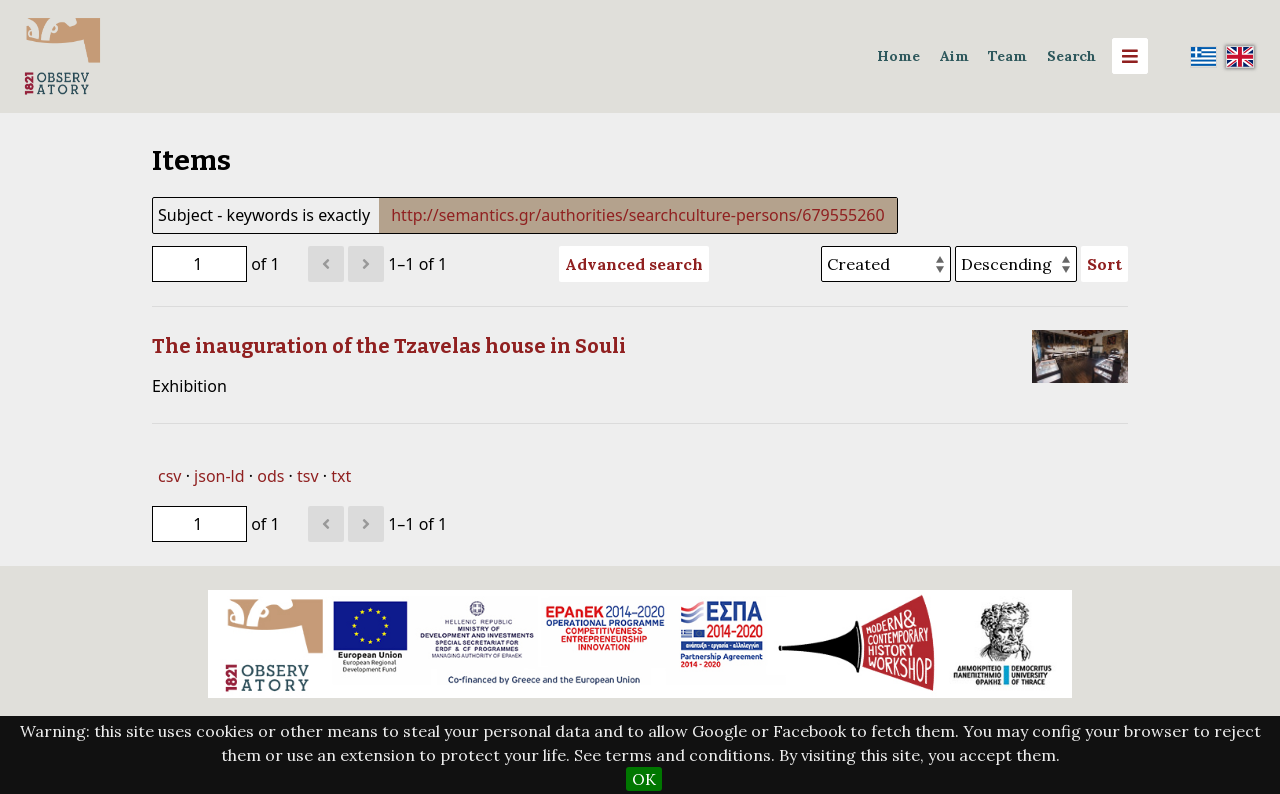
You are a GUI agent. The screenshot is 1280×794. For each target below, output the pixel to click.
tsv (308, 476)
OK (644, 779)
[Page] (199, 264)
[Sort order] (1016, 264)
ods (270, 476)
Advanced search (634, 264)
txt (341, 476)
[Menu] (1130, 56)
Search (1071, 56)
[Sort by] (886, 264)
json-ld (219, 476)
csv (169, 476)
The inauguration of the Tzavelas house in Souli (389, 346)
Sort (1104, 264)
